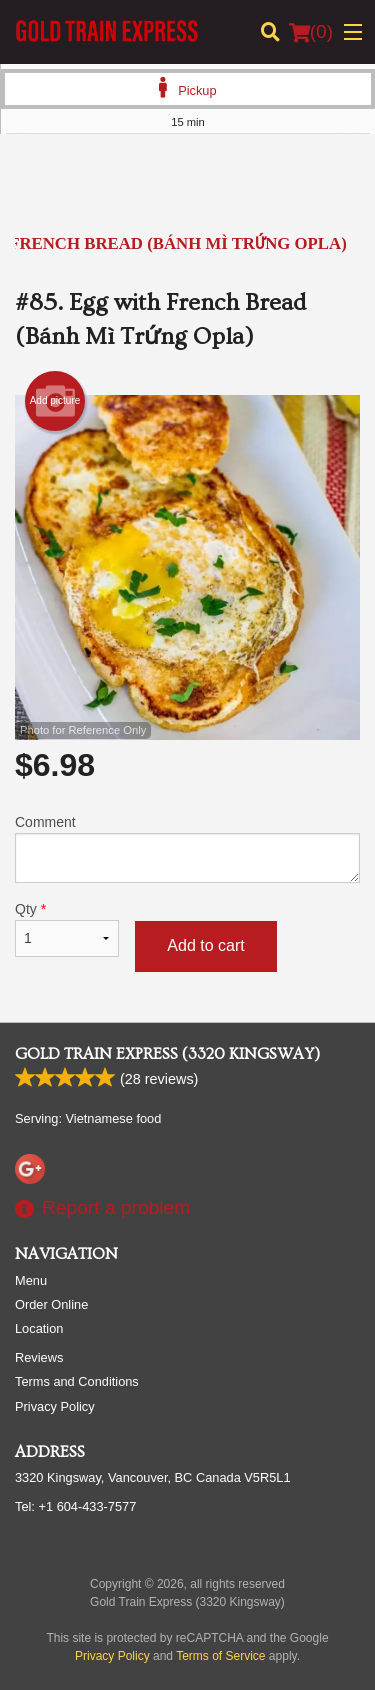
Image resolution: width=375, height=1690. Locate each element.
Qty (67, 929)
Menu (31, 1280)
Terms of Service (220, 1656)
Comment (187, 848)
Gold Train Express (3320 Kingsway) (167, 1054)
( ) (311, 32)
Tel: (75, 1506)
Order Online (51, 1304)
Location (39, 1328)
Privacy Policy (55, 1406)
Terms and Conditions (77, 1381)
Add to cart (205, 945)
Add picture (55, 401)
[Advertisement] (187, 189)
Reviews (39, 1357)
